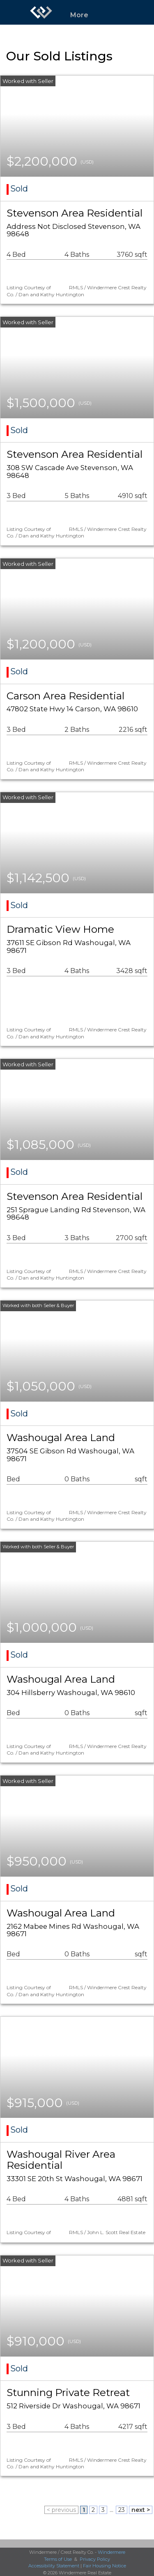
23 (121, 2510)
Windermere (111, 2552)
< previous (61, 2510)
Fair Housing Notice (104, 2566)
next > (140, 2510)
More (79, 15)
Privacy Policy (95, 2559)
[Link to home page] (41, 12)
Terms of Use (58, 2559)
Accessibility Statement (53, 2566)
